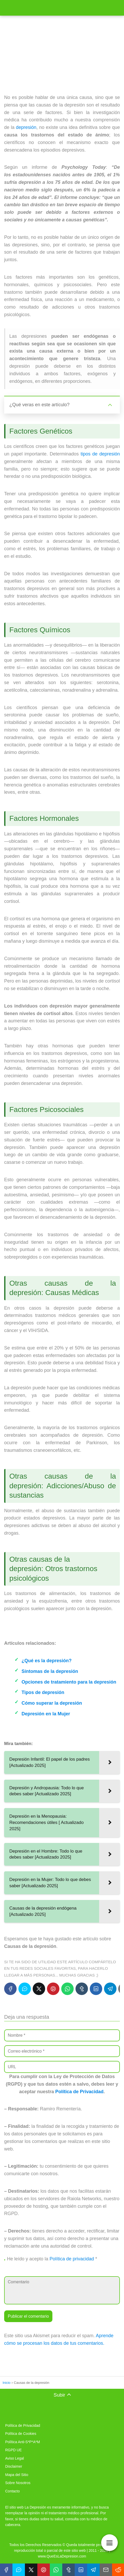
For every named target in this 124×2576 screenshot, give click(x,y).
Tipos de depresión (43, 1692)
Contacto (12, 2491)
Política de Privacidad (79, 2091)
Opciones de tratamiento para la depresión (69, 1682)
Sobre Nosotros (17, 2483)
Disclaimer (13, 2466)
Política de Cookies (20, 2433)
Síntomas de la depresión (50, 1671)
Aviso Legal (14, 2458)
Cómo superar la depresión (52, 1703)
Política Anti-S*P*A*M (22, 2442)
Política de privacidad (72, 2258)
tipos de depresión (100, 454)
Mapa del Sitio (16, 2475)
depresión (26, 127)
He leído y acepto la (50, 2258)
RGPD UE (13, 2450)
